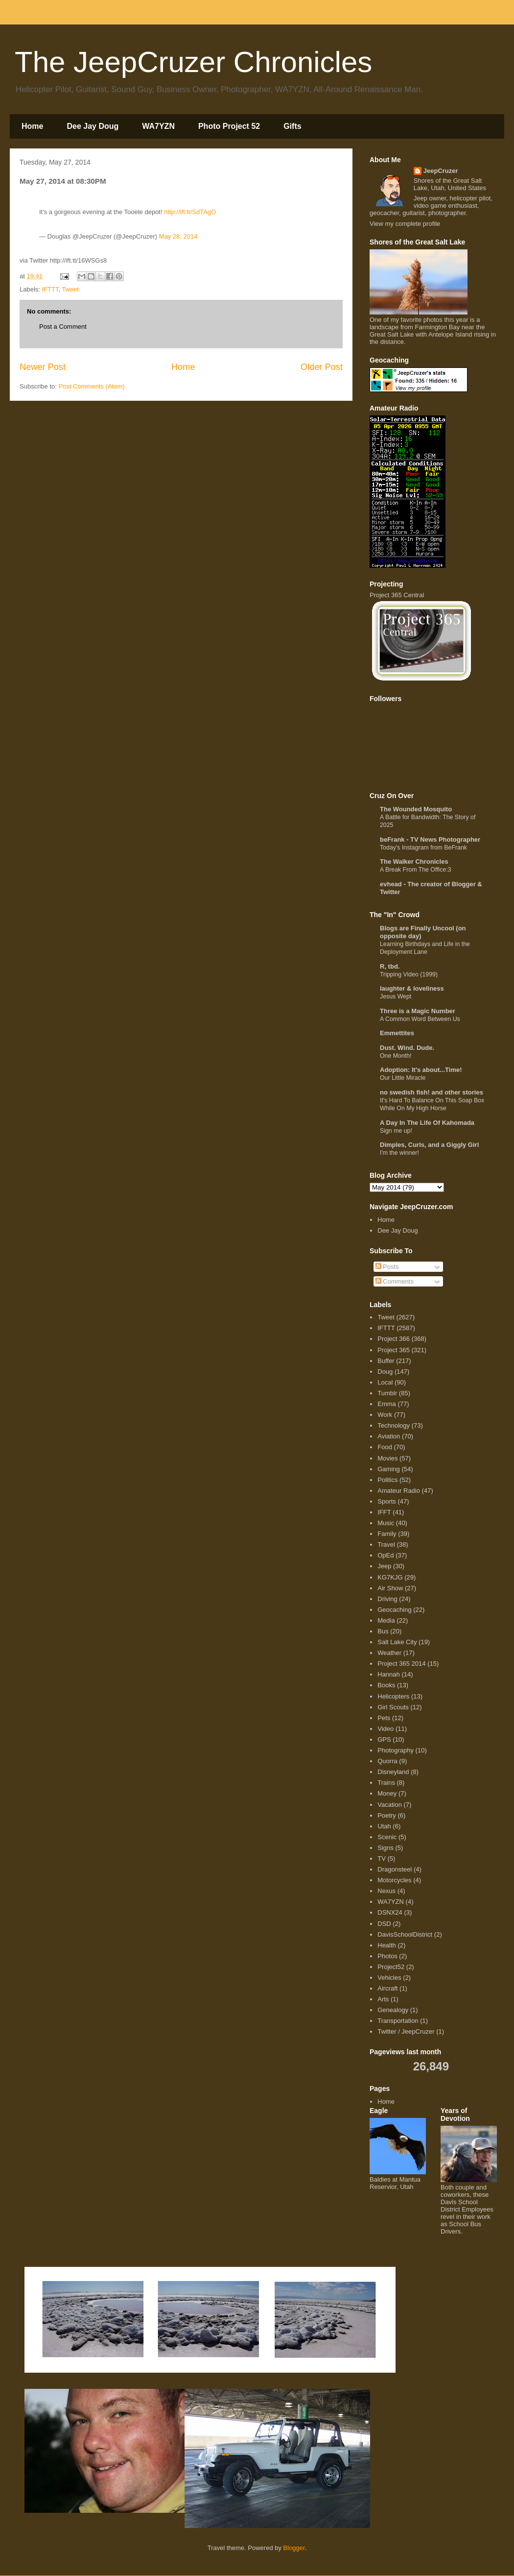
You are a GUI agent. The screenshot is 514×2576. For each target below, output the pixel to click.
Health (386, 1945)
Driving (387, 1599)
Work (384, 1414)
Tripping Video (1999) (409, 974)
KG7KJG (389, 1577)
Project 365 (393, 1350)
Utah (384, 1826)
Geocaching (394, 1609)
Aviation (388, 1436)
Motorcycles (394, 1880)
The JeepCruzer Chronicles (193, 62)
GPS (384, 1739)
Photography (395, 1750)
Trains (386, 1782)
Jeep (384, 1566)
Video (385, 1728)
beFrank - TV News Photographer (430, 839)
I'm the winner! (399, 1152)
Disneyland (393, 1771)
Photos (387, 1956)
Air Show (390, 1588)
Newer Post (43, 367)
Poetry (386, 1815)
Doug (385, 1371)
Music (385, 1523)
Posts (387, 1266)
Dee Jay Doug (92, 126)
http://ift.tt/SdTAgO (190, 212)
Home (32, 126)
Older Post (322, 367)
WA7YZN (158, 126)
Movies (387, 1458)
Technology (393, 1425)
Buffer (385, 1360)
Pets (383, 1718)
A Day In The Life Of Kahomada (427, 1122)
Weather (389, 1652)
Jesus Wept (395, 996)
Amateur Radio (398, 1490)
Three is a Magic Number (417, 1011)
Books (386, 1685)
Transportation (397, 2020)
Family (386, 1533)
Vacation (389, 1804)
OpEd (385, 1555)
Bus (382, 1631)
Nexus (386, 1891)
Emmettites (397, 1033)
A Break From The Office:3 (415, 869)
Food (384, 1447)
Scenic (387, 1837)
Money (387, 1793)
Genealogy (392, 2010)
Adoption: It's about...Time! (421, 1069)
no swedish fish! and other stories (431, 1092)
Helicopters (393, 1696)
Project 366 (393, 1338)
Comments (394, 1281)
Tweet (70, 289)
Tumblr (387, 1393)
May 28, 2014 (178, 236)
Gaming (388, 1469)
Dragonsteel (394, 1869)
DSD (384, 1923)
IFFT (384, 1512)
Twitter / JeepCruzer (405, 2031)
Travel (386, 1544)
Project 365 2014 (401, 1663)
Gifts (292, 126)
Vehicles (389, 1977)
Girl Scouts (393, 1707)
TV (381, 1858)
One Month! (396, 1055)
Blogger (294, 2548)
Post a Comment (63, 326)
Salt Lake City (397, 1642)
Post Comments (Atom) (92, 386)
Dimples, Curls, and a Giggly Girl (429, 1144)
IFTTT (50, 289)
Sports (386, 1501)
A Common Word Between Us (420, 1019)
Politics (387, 1479)
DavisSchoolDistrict (404, 1934)
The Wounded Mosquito (416, 809)
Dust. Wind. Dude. (407, 1047)
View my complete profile (405, 223)
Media (386, 1620)
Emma (386, 1404)
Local (385, 1382)
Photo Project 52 (229, 126)
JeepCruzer (440, 170)
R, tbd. (389, 966)
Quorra (387, 1761)
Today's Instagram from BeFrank (423, 847)
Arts (383, 1999)
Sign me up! (396, 1130)
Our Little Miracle (402, 1077)
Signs (385, 1847)
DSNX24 (389, 1912)
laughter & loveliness (412, 988)
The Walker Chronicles (414, 861)
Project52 (390, 1966)
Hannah (388, 1674)
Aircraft (387, 1988)
